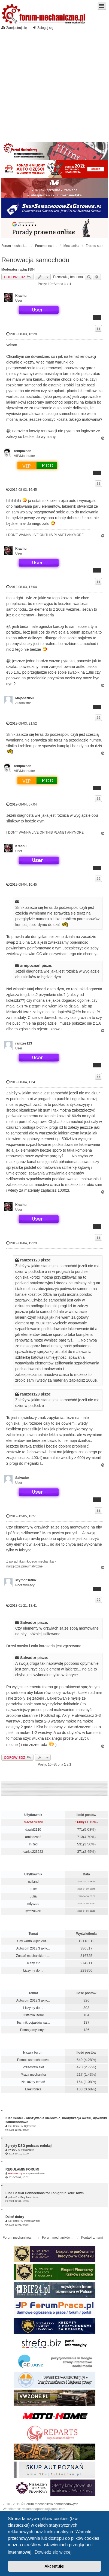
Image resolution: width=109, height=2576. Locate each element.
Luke (33, 1889)
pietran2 (12, 2197)
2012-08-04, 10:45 (21, 884)
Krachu (20, 296)
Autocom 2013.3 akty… (33, 1948)
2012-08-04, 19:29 (21, 1243)
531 (80, 1844)
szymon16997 (26, 1580)
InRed (33, 1844)
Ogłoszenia (30, 2126)
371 (80, 1851)
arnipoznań (22, 451)
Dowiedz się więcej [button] (53, 2552)
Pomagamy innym (33, 2030)
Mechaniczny (33, 1822)
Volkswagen (27, 2149)
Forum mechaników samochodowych (51, 2504)
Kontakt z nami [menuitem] (92, 2237)
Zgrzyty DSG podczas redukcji (29, 2146)
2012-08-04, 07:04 (21, 804)
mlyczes (33, 1904)
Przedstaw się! (33, 2067)
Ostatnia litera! (33, 2015)
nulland (33, 1882)
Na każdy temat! (33, 2082)
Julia (33, 1896)
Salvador (22, 1478)
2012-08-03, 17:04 (21, 587)
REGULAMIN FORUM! (22, 2169)
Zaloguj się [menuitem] (42, 28)
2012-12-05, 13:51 (21, 1516)
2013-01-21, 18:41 (21, 1605)
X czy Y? (33, 1963)
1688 (79, 1822)
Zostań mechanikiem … (33, 1956)
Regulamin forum (35, 2173)
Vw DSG (12, 2149)
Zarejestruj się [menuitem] (14, 28)
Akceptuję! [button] (54, 2566)
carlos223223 (33, 1852)
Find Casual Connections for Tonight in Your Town (44, 2193)
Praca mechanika (33, 2074)
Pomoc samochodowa (33, 2060)
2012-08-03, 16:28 (21, 334)
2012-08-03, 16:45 (21, 490)
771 (80, 1829)
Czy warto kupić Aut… (33, 1941)
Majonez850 (24, 698)
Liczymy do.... (33, 1970)
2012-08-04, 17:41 (21, 1082)
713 (80, 1837)
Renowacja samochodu (35, 260)
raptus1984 (27, 269)
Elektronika (33, 2089)
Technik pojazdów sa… (33, 2022)
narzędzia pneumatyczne (24, 1566)
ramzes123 (23, 1043)
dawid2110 (33, 1830)
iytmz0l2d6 (33, 1911)
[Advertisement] (51, 84)
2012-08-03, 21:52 (21, 723)
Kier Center (14, 2126)
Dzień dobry (14, 2217)
